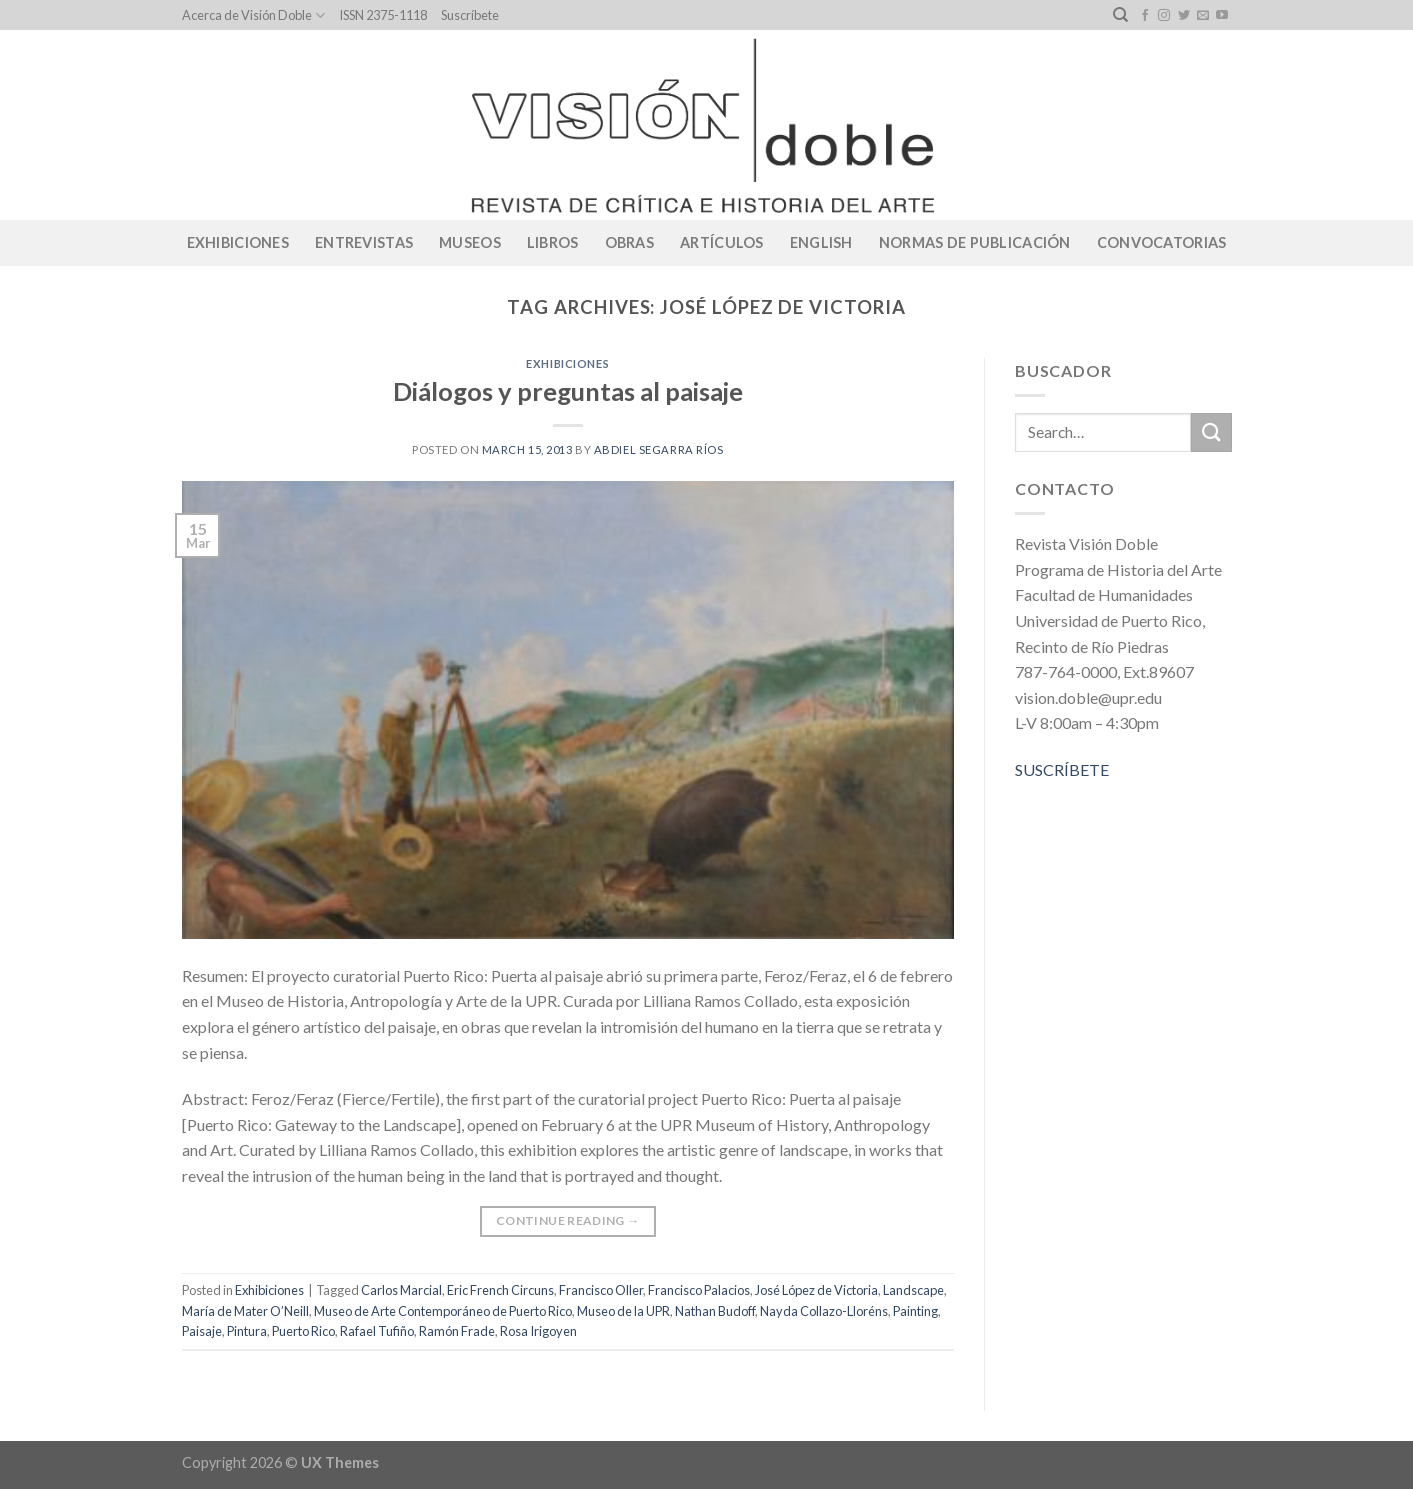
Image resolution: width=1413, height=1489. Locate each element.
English (821, 242)
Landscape (913, 1290)
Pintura (247, 1331)
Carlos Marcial (401, 1290)
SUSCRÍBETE (1062, 769)
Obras (629, 242)
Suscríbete (470, 15)
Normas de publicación (975, 242)
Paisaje (202, 1331)
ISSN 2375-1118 (383, 15)
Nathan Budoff (715, 1311)
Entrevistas (364, 242)
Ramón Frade (457, 1331)
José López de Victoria (816, 1290)
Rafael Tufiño (377, 1331)
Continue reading (568, 1220)
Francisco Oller (601, 1290)
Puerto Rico (303, 1331)
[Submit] (1211, 432)
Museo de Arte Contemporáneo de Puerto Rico (443, 1311)
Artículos (722, 242)
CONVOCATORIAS (1162, 242)
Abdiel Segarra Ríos (659, 449)
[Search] (1120, 15)
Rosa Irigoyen (538, 1331)
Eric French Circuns (500, 1290)
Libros (553, 242)
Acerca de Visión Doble (253, 15)
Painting (915, 1311)
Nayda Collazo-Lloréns (824, 1311)
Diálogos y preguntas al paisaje (568, 391)
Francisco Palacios (699, 1290)
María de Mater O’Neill (245, 1311)
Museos (470, 242)
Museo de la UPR (623, 1311)
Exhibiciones (238, 242)
